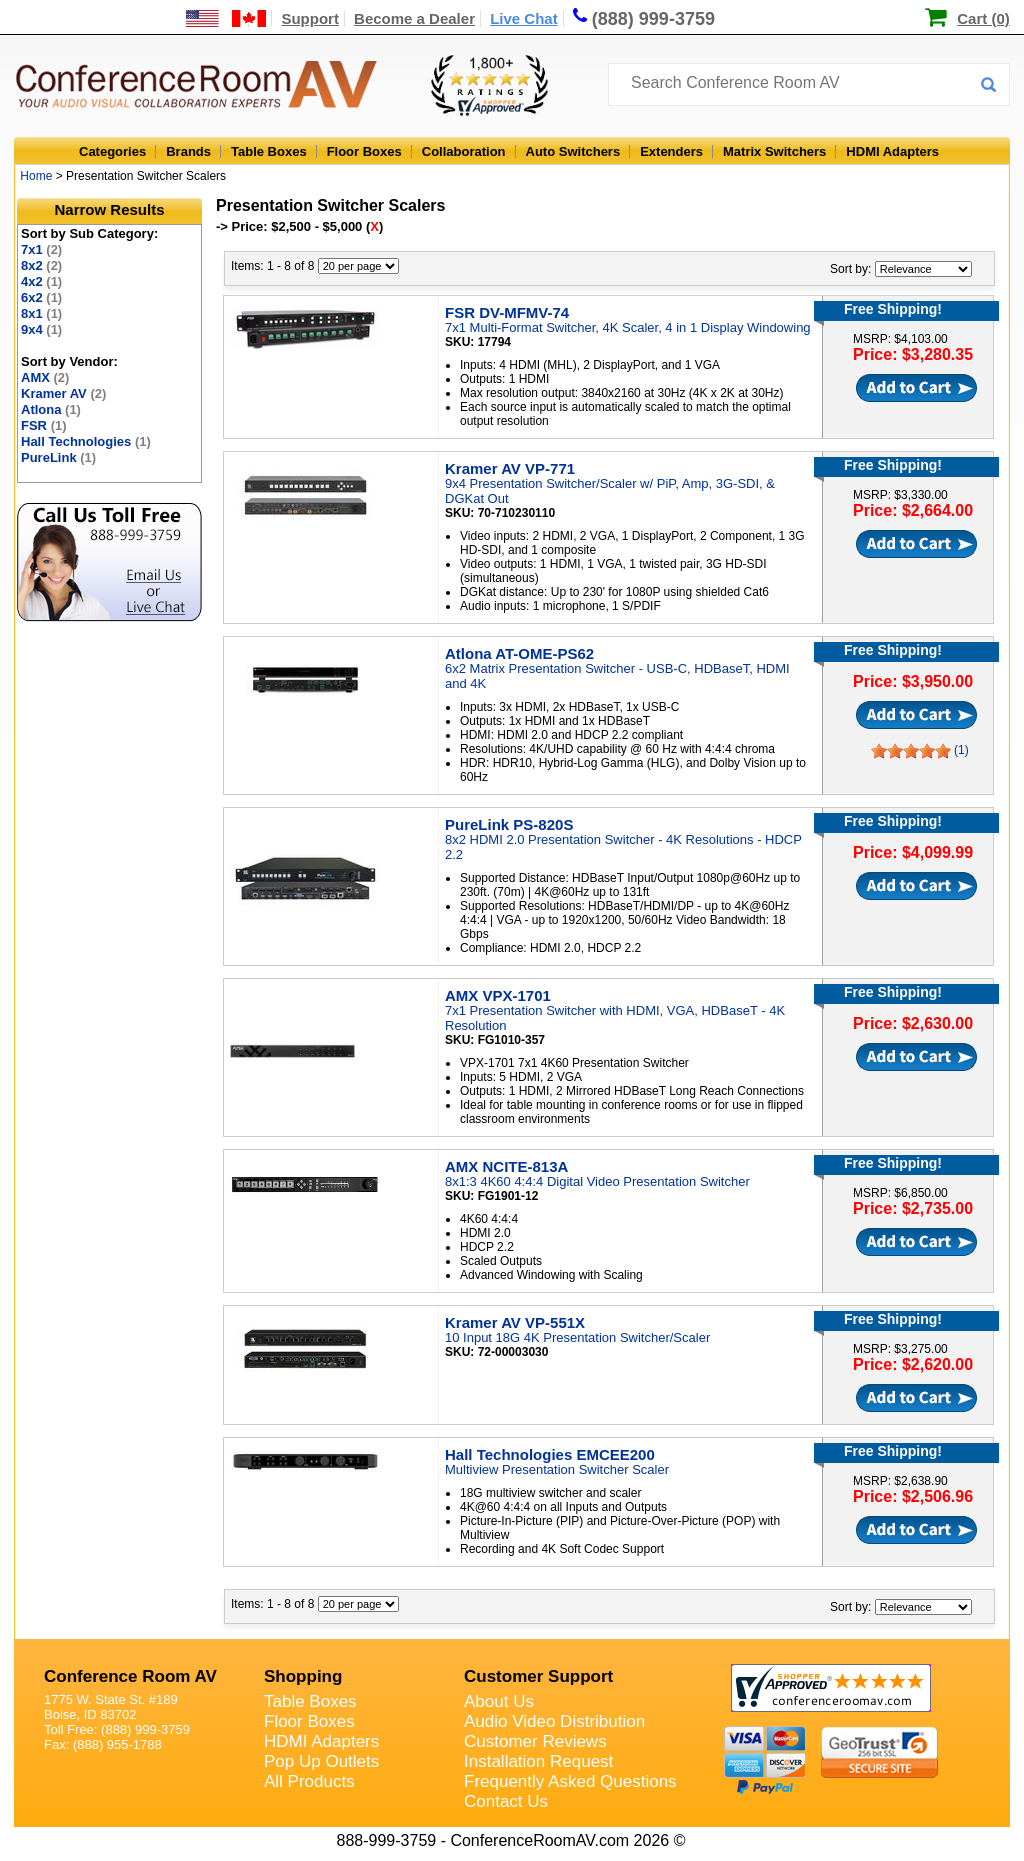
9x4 (41, 329)
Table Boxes (269, 151)
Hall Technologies (86, 441)
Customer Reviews (535, 1741)
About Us (499, 1701)
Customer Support (538, 1676)
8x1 (41, 313)
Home (36, 176)
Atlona (51, 409)
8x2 (41, 265)
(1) (961, 750)
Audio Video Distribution (554, 1721)
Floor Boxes (364, 151)
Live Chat (524, 18)
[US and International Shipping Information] (226, 18)
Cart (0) (983, 18)
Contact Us (506, 1801)
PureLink (58, 457)
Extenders (671, 151)
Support (310, 18)
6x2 (41, 297)
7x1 (41, 249)
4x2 (41, 281)
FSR (44, 425)
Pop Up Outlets (321, 1761)
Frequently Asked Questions (570, 1781)
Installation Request (538, 1761)
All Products (309, 1781)
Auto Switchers (573, 151)
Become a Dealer (414, 18)
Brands (188, 151)
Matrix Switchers (774, 151)
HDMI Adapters (892, 151)
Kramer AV (63, 393)
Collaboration (464, 151)
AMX (45, 377)
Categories (112, 151)
